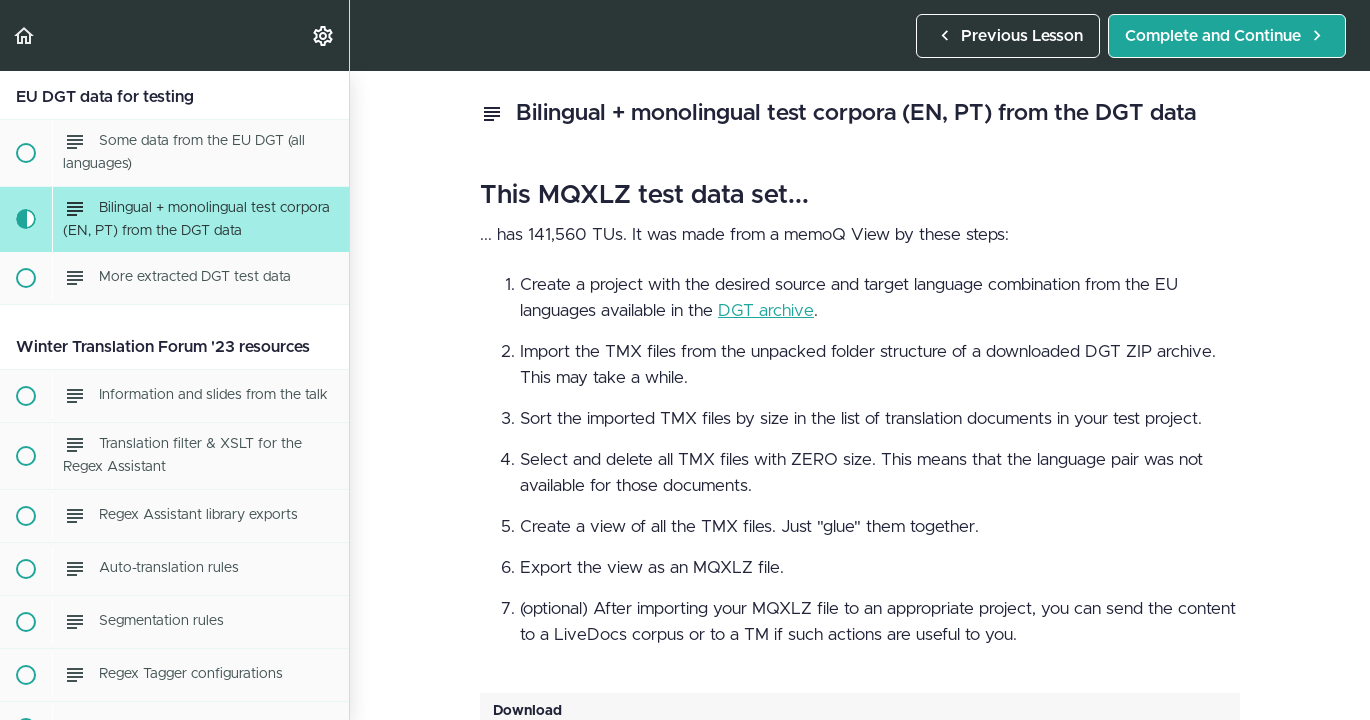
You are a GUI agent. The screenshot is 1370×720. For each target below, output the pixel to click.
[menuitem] (324, 35)
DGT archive (766, 310)
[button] (25, 35)
